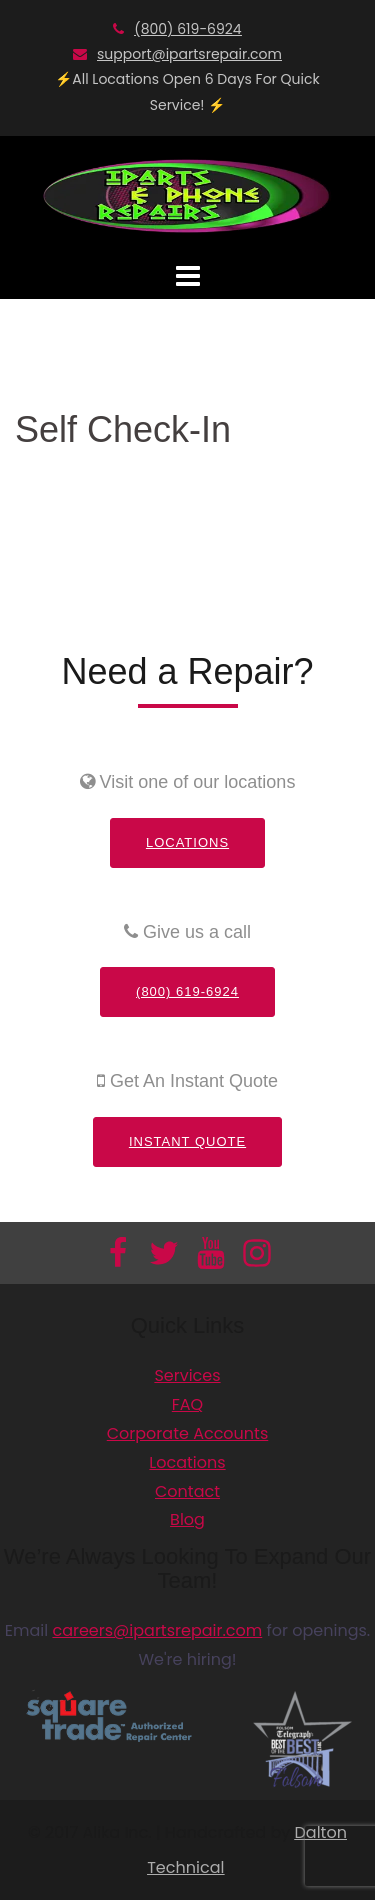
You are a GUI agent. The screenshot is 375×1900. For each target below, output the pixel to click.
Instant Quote (187, 1141)
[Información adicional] (188, 194)
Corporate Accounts (188, 1433)
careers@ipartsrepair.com (157, 1630)
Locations (187, 842)
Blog (187, 1519)
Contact (187, 1491)
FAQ (187, 1404)
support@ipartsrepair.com (189, 54)
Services (187, 1375)
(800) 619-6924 (187, 29)
